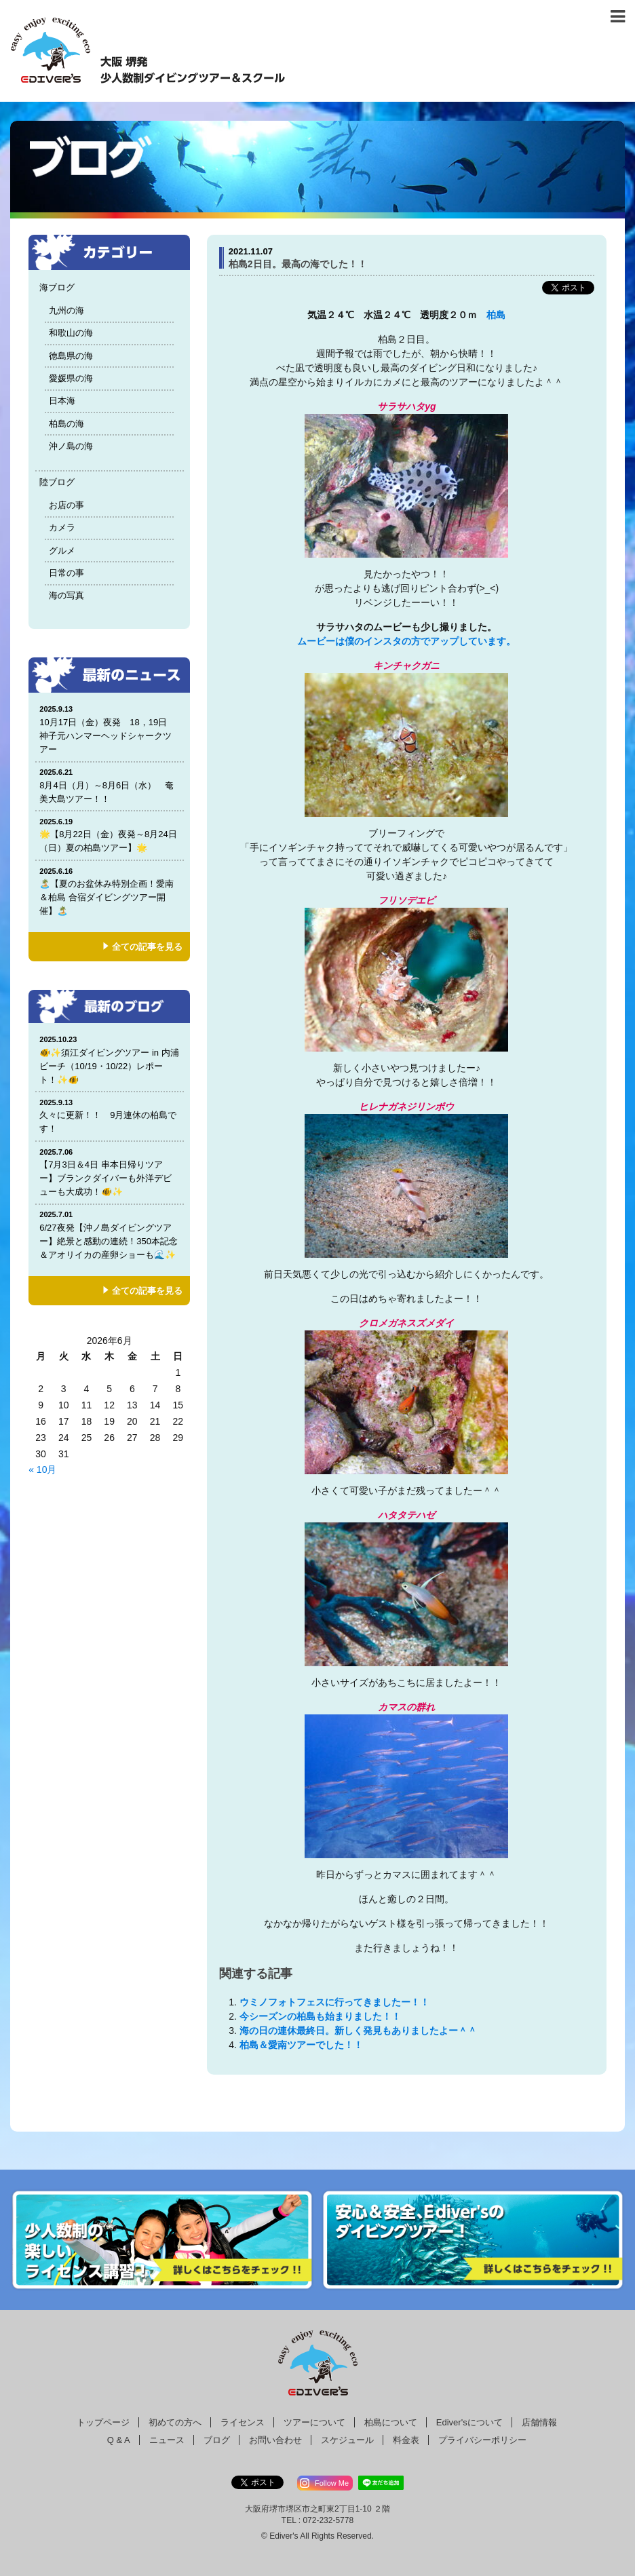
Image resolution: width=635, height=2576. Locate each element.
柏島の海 (66, 424)
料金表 (406, 2440)
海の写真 (66, 595)
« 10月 (42, 1469)
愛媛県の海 (71, 378)
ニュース (167, 2440)
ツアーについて (314, 2422)
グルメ (62, 550)
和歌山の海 (71, 333)
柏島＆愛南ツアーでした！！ (301, 2044)
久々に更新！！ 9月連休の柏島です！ (109, 1115)
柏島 (495, 314)
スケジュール (347, 2440)
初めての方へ (175, 2422)
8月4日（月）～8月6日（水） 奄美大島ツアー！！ (109, 785)
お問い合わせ (275, 2440)
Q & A (118, 2440)
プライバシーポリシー (482, 2440)
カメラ (62, 527)
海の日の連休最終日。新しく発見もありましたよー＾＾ (358, 2030)
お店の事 (66, 505)
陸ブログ (57, 482)
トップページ (103, 2422)
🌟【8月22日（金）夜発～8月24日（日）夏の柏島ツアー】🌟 (109, 834)
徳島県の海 (71, 356)
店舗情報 (539, 2422)
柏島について (390, 2422)
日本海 (62, 401)
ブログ (217, 2440)
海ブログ (57, 287)
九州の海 (66, 310)
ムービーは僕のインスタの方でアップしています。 (406, 641)
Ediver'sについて (469, 2422)
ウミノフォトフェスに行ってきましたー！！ (334, 2002)
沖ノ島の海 (71, 446)
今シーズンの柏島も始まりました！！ (320, 2016)
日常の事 (66, 573)
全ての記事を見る (147, 947)
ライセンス (242, 2422)
